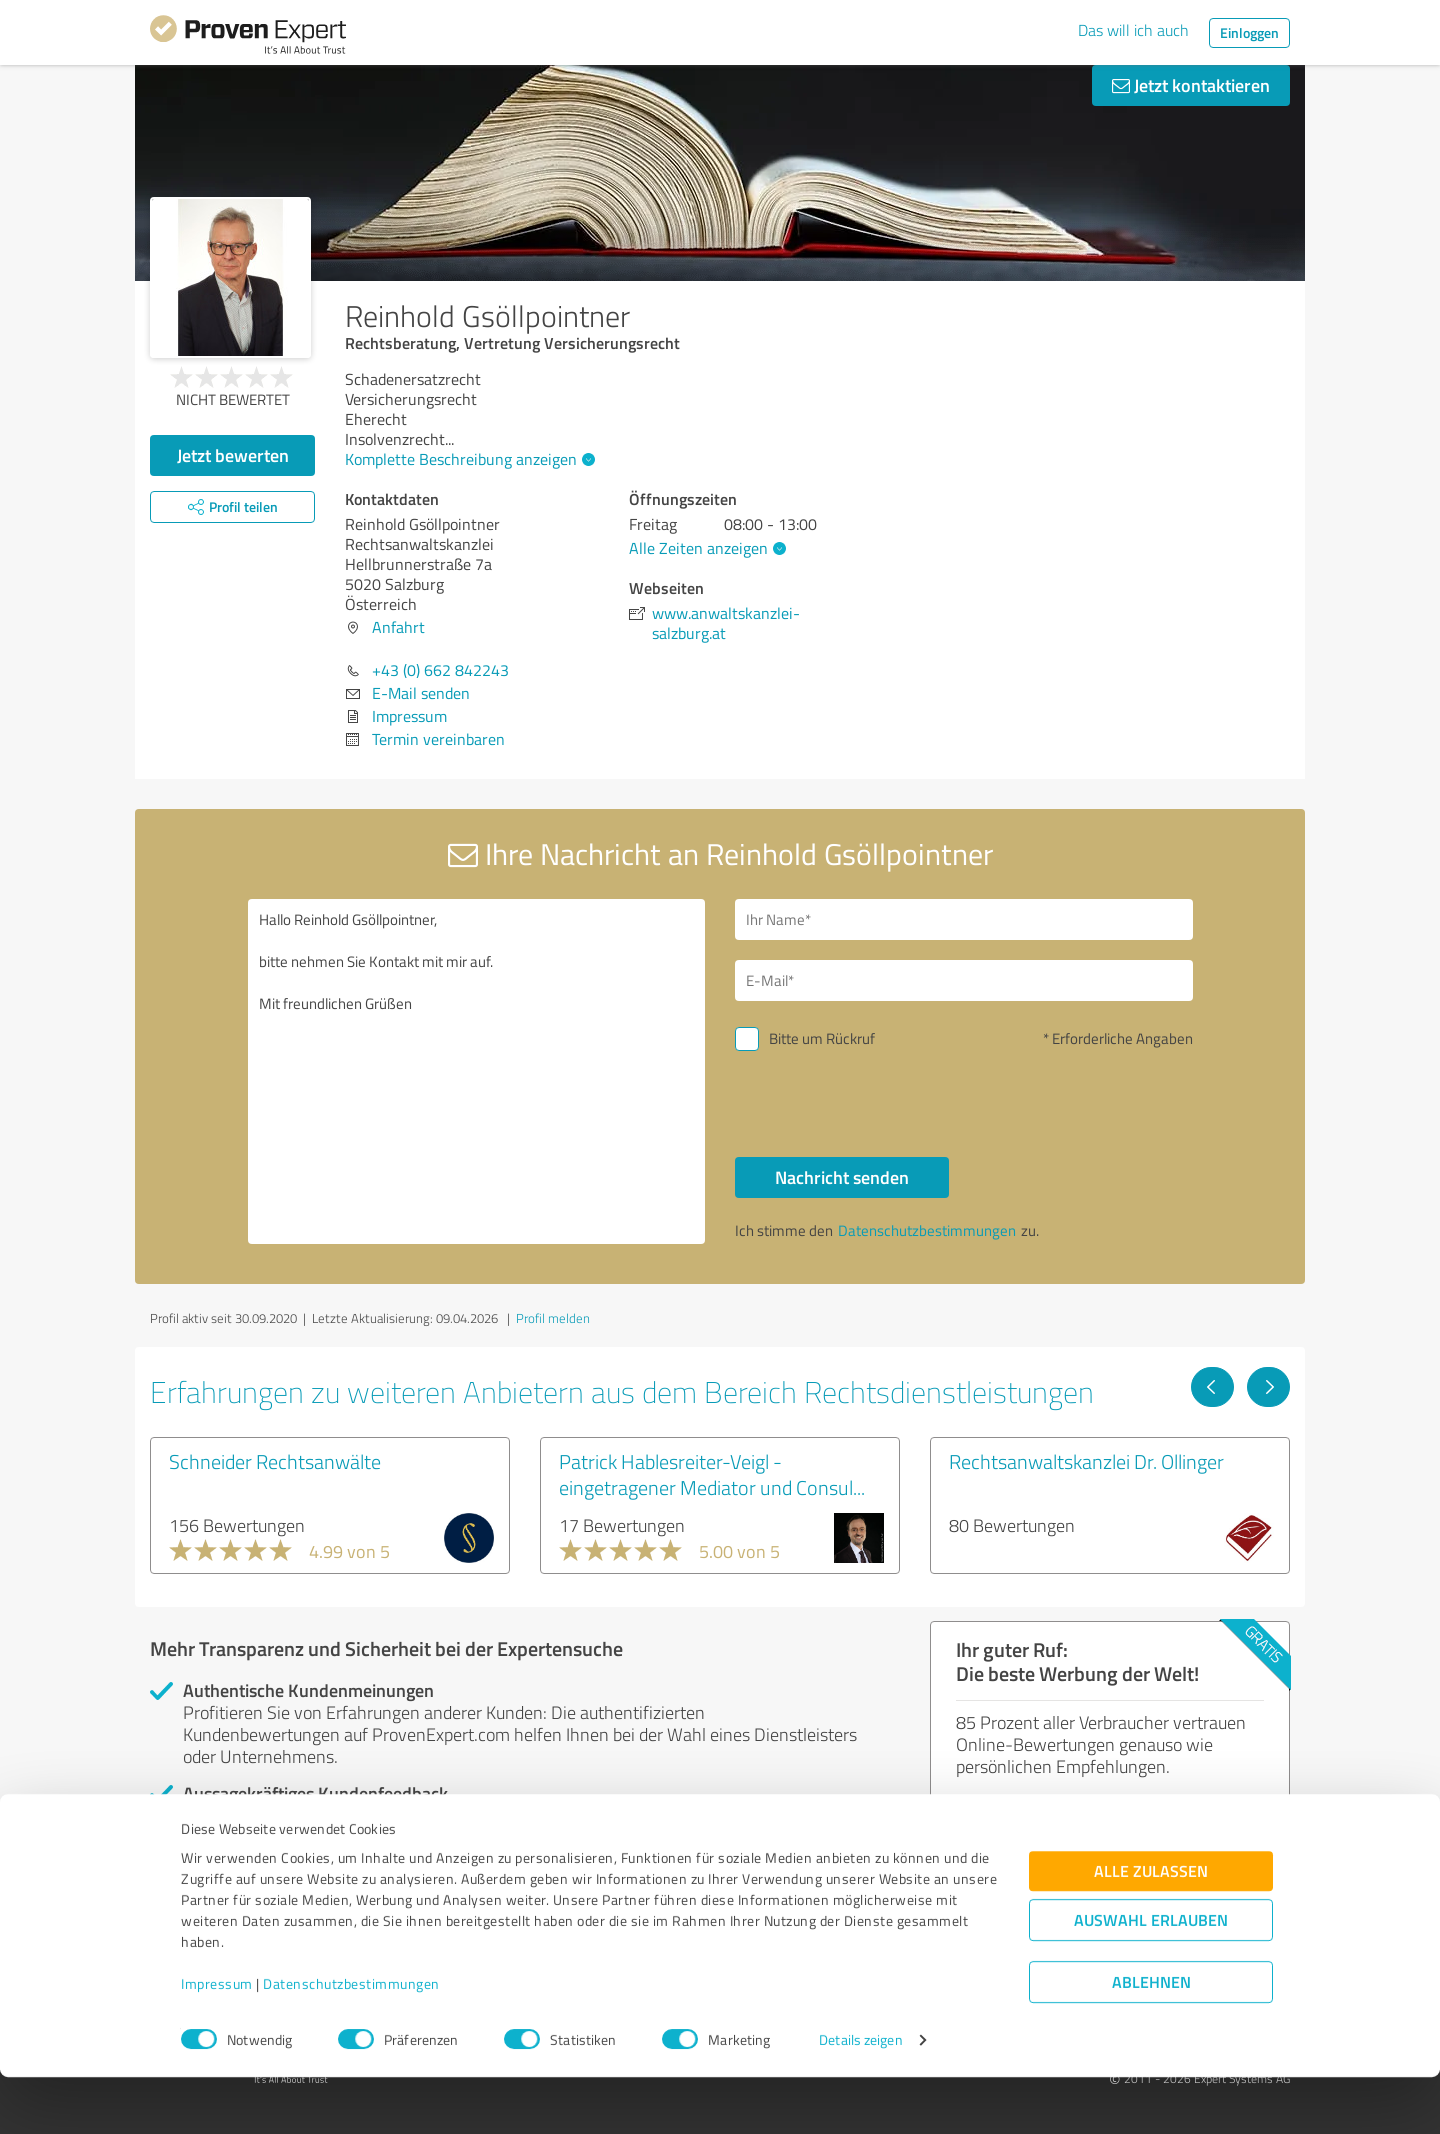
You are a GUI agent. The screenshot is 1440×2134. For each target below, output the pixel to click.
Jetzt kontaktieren (1191, 85)
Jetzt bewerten (233, 455)
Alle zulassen (1151, 1927)
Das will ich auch (1133, 30)
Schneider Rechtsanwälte (275, 1461)
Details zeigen (860, 2096)
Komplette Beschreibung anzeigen (467, 459)
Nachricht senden (842, 1177)
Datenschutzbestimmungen (351, 2040)
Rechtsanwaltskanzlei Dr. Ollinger (1086, 1461)
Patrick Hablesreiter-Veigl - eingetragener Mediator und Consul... (712, 1474)
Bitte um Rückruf (822, 1038)
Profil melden (553, 1318)
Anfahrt (398, 627)
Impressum (217, 2040)
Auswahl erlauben (1151, 1976)
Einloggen (1249, 32)
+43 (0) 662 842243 (440, 670)
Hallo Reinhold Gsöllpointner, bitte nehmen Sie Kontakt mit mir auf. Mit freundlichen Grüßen (477, 1071)
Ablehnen (1151, 2038)
